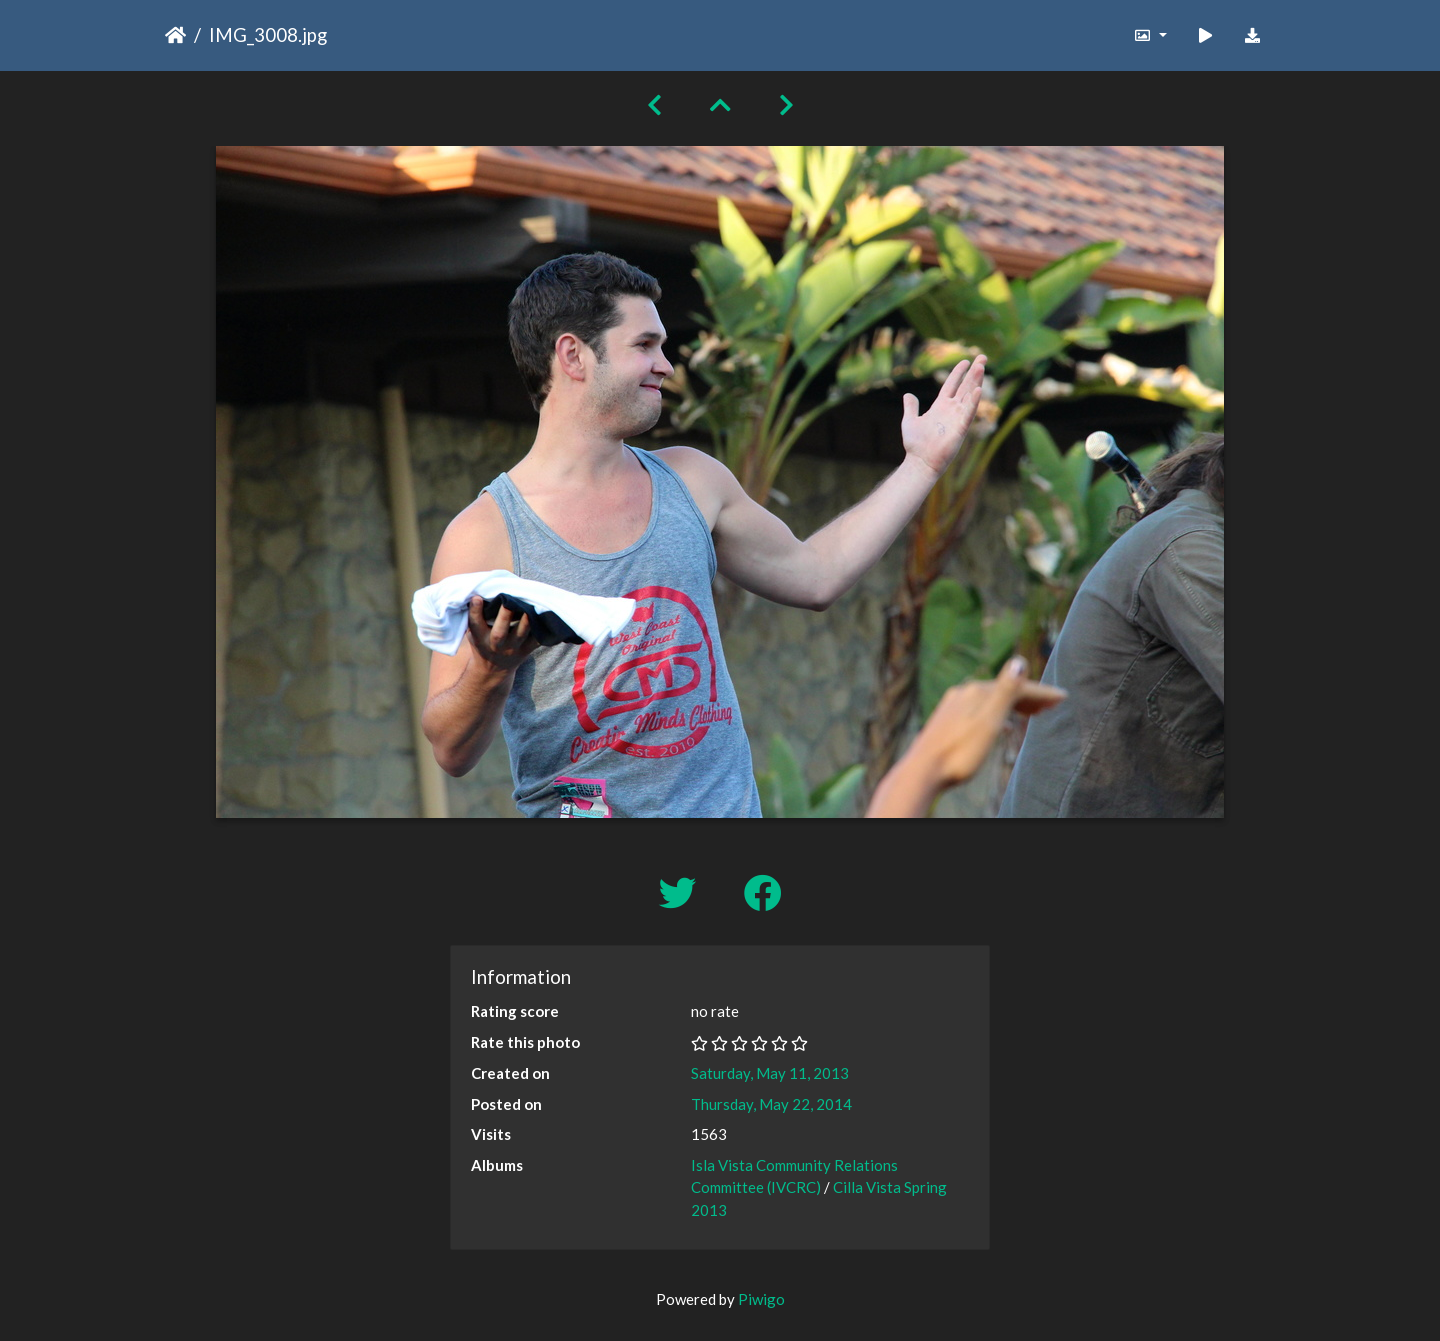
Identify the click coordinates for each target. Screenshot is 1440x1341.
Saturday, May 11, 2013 (770, 1073)
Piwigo (761, 1299)
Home (175, 35)
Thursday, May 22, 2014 (771, 1104)
